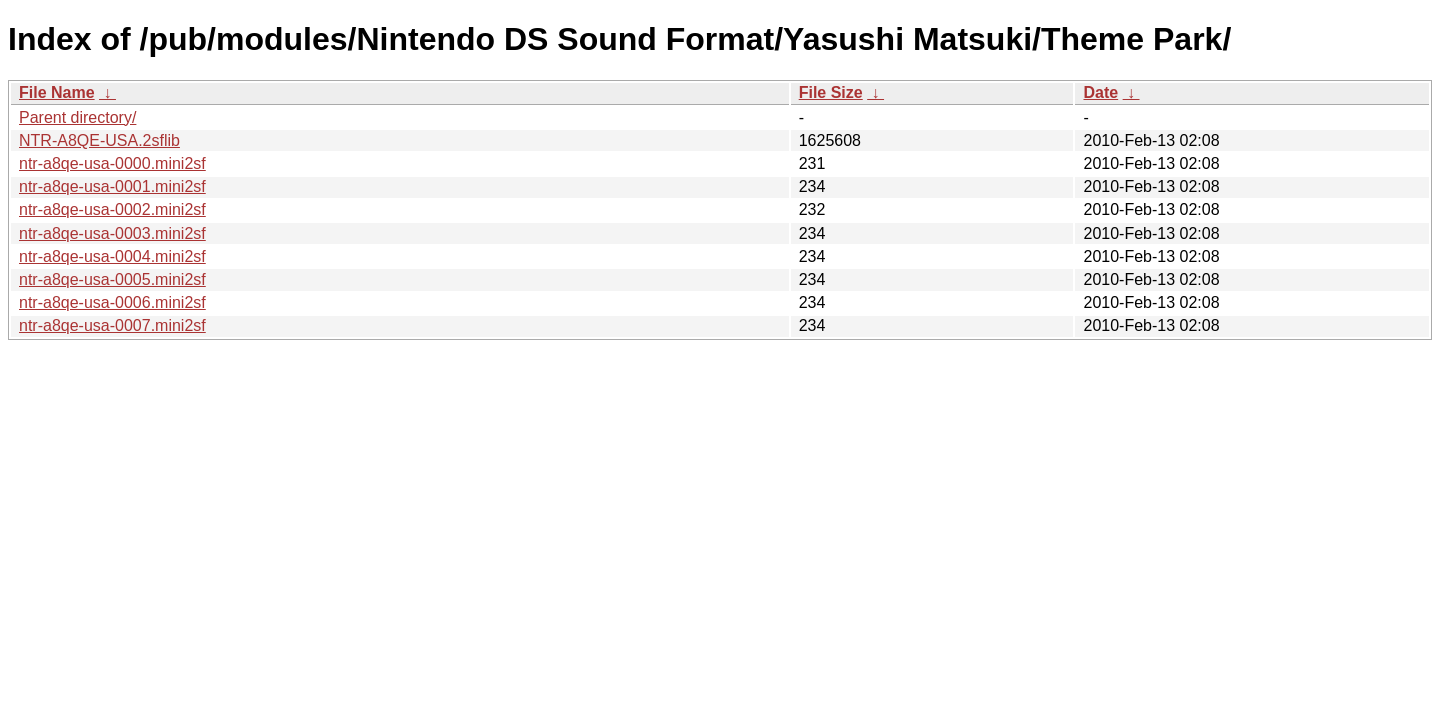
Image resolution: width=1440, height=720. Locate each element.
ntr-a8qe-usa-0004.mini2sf (112, 256)
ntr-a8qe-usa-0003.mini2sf (112, 233)
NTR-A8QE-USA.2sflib (99, 140)
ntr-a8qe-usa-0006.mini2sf (112, 302)
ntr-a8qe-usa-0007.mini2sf (112, 325)
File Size (831, 92)
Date (1100, 92)
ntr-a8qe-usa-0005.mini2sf (112, 279)
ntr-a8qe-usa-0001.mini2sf (112, 186)
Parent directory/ (77, 117)
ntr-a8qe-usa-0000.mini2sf (112, 163)
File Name (57, 92)
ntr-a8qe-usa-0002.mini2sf (112, 209)
